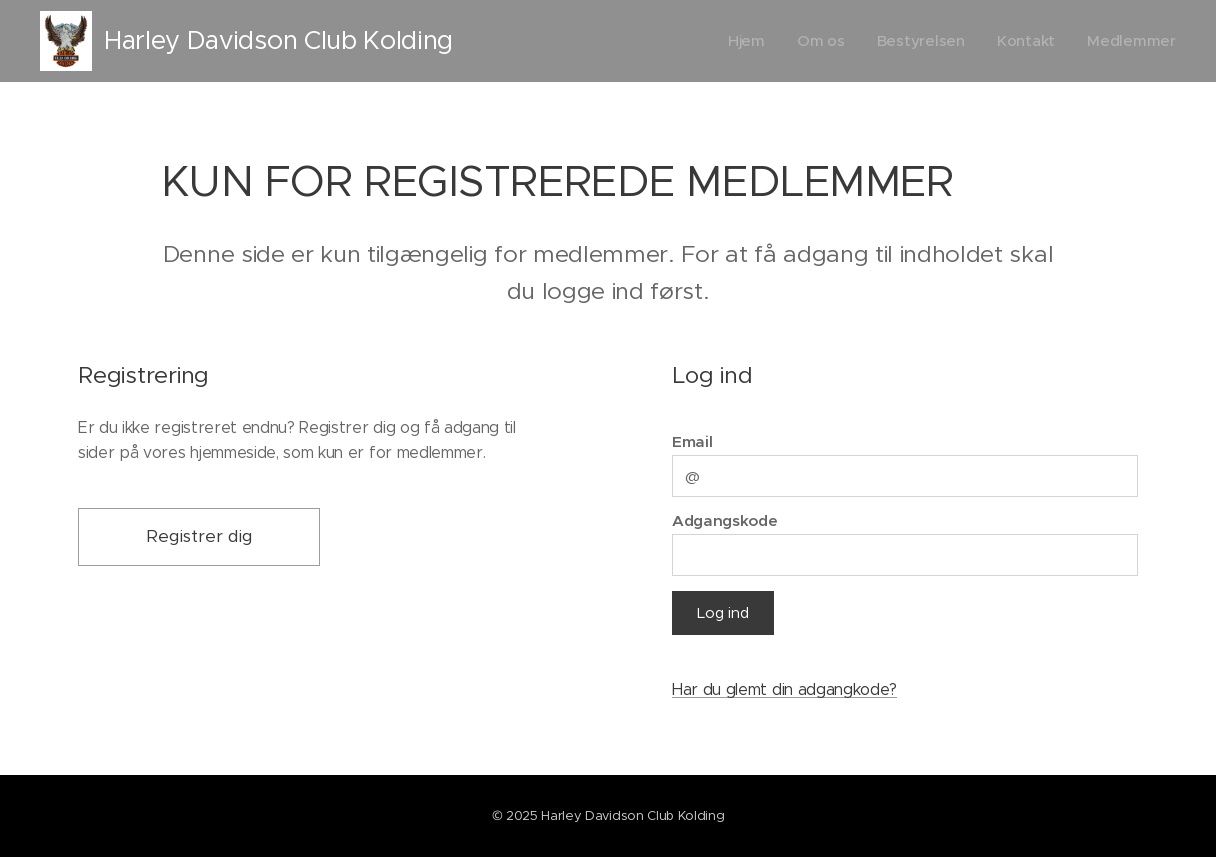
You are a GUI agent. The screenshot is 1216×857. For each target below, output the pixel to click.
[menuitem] (743, 41)
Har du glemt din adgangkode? (784, 689)
